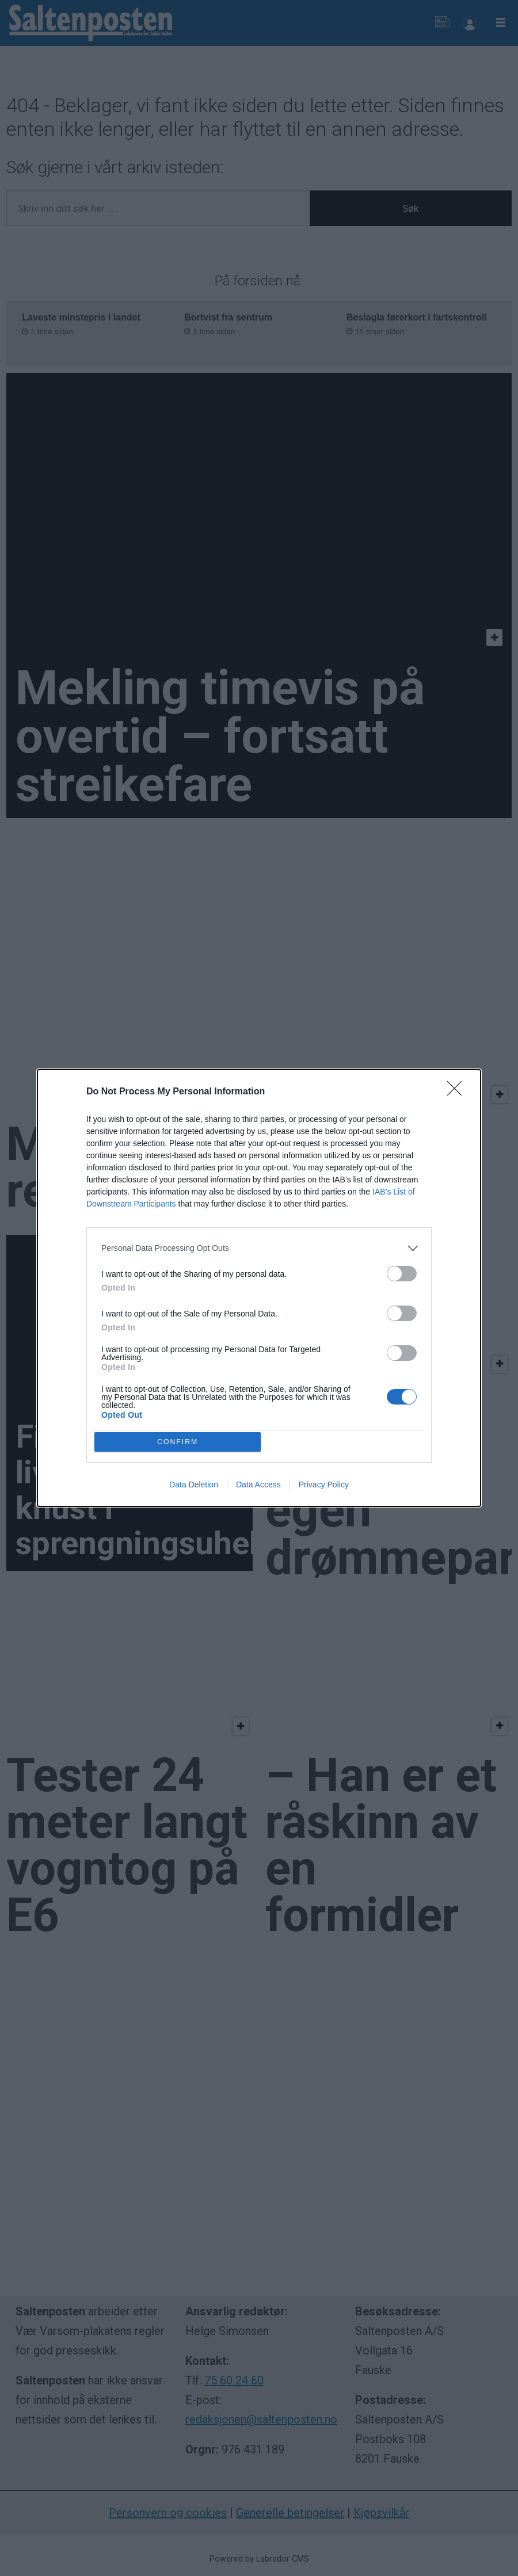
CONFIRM (179, 1441)
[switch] (402, 1272)
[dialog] (259, 1288)
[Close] (458, 1090)
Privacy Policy (324, 1486)
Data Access (258, 1486)
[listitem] (259, 1247)
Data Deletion (193, 1486)
